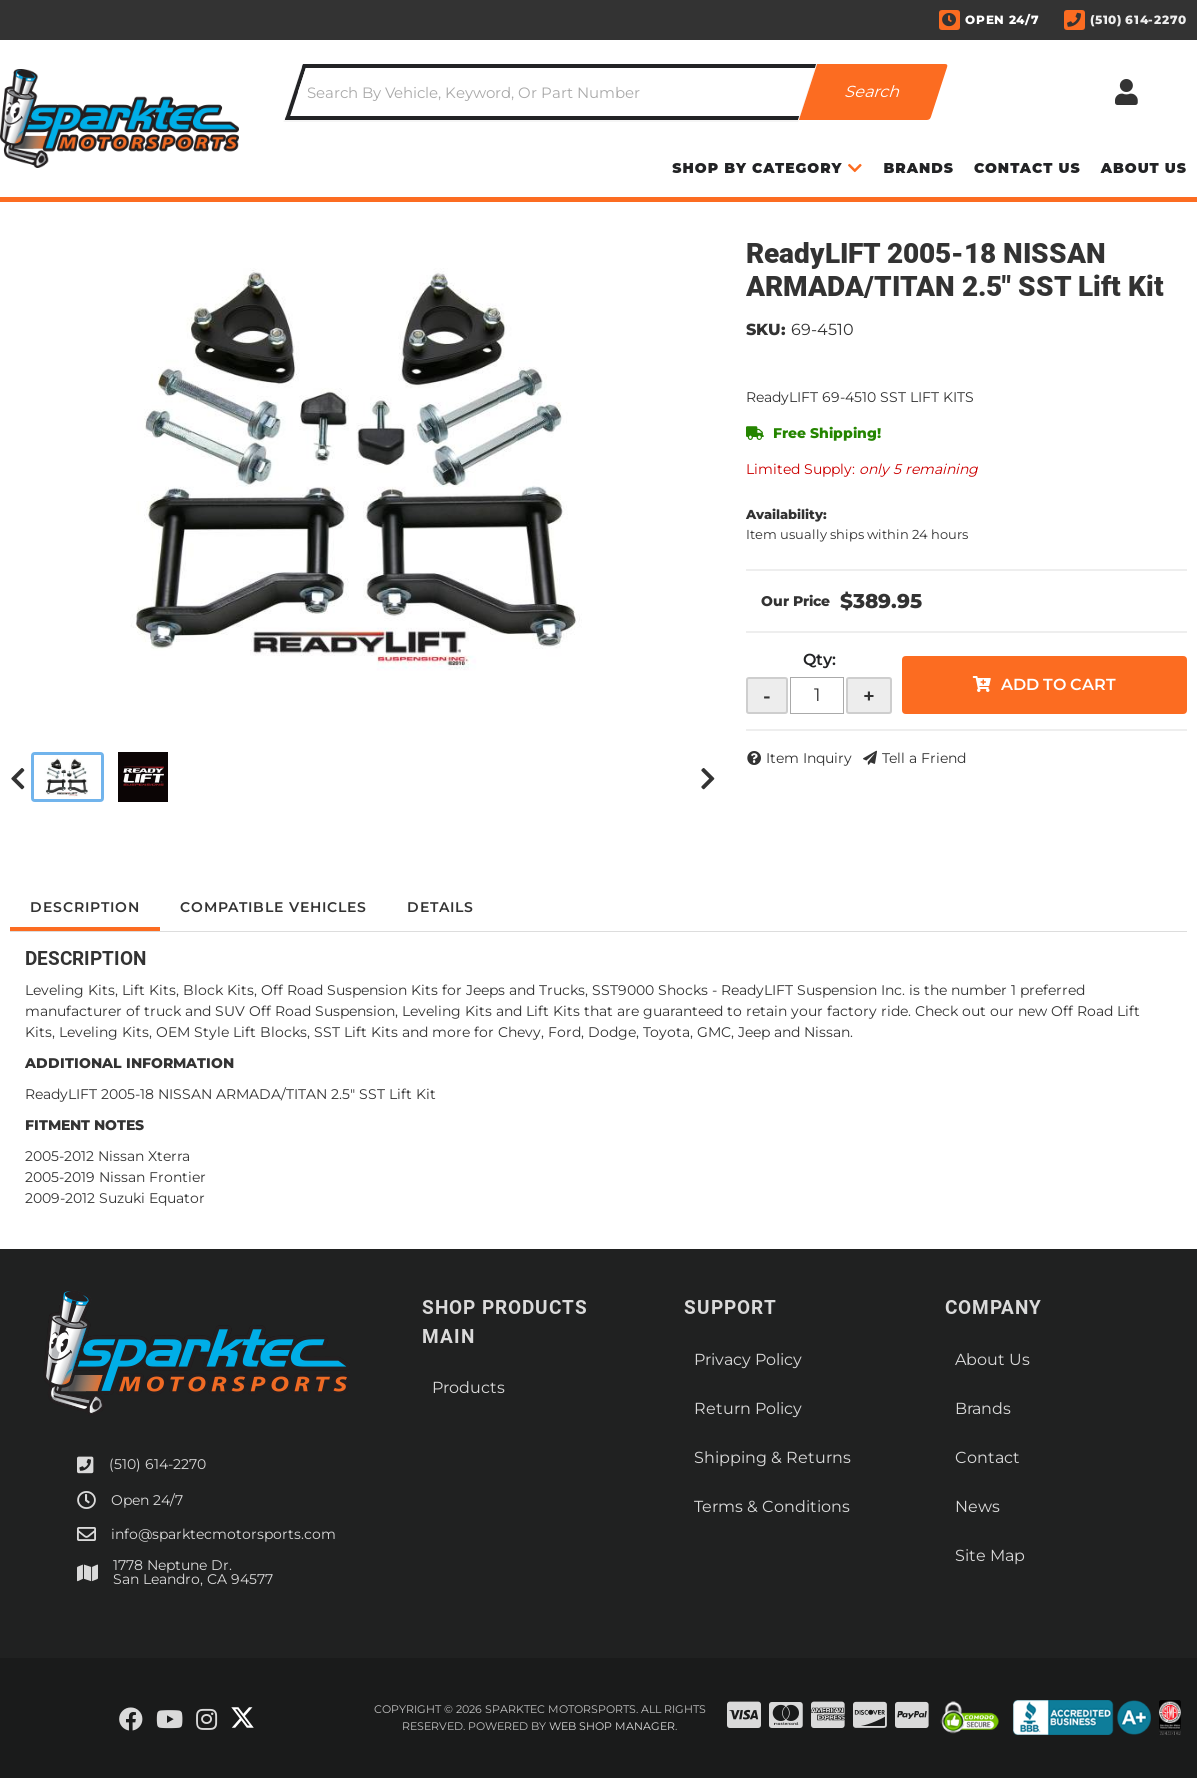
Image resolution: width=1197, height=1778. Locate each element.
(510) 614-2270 (157, 1464)
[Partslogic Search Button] (872, 92)
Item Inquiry (809, 758)
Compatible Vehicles (273, 907)
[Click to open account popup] (1126, 92)
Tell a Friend (924, 758)
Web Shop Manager (612, 1726)
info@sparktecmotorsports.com (223, 1534)
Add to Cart (1058, 684)
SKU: (766, 329)
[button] (616, 92)
